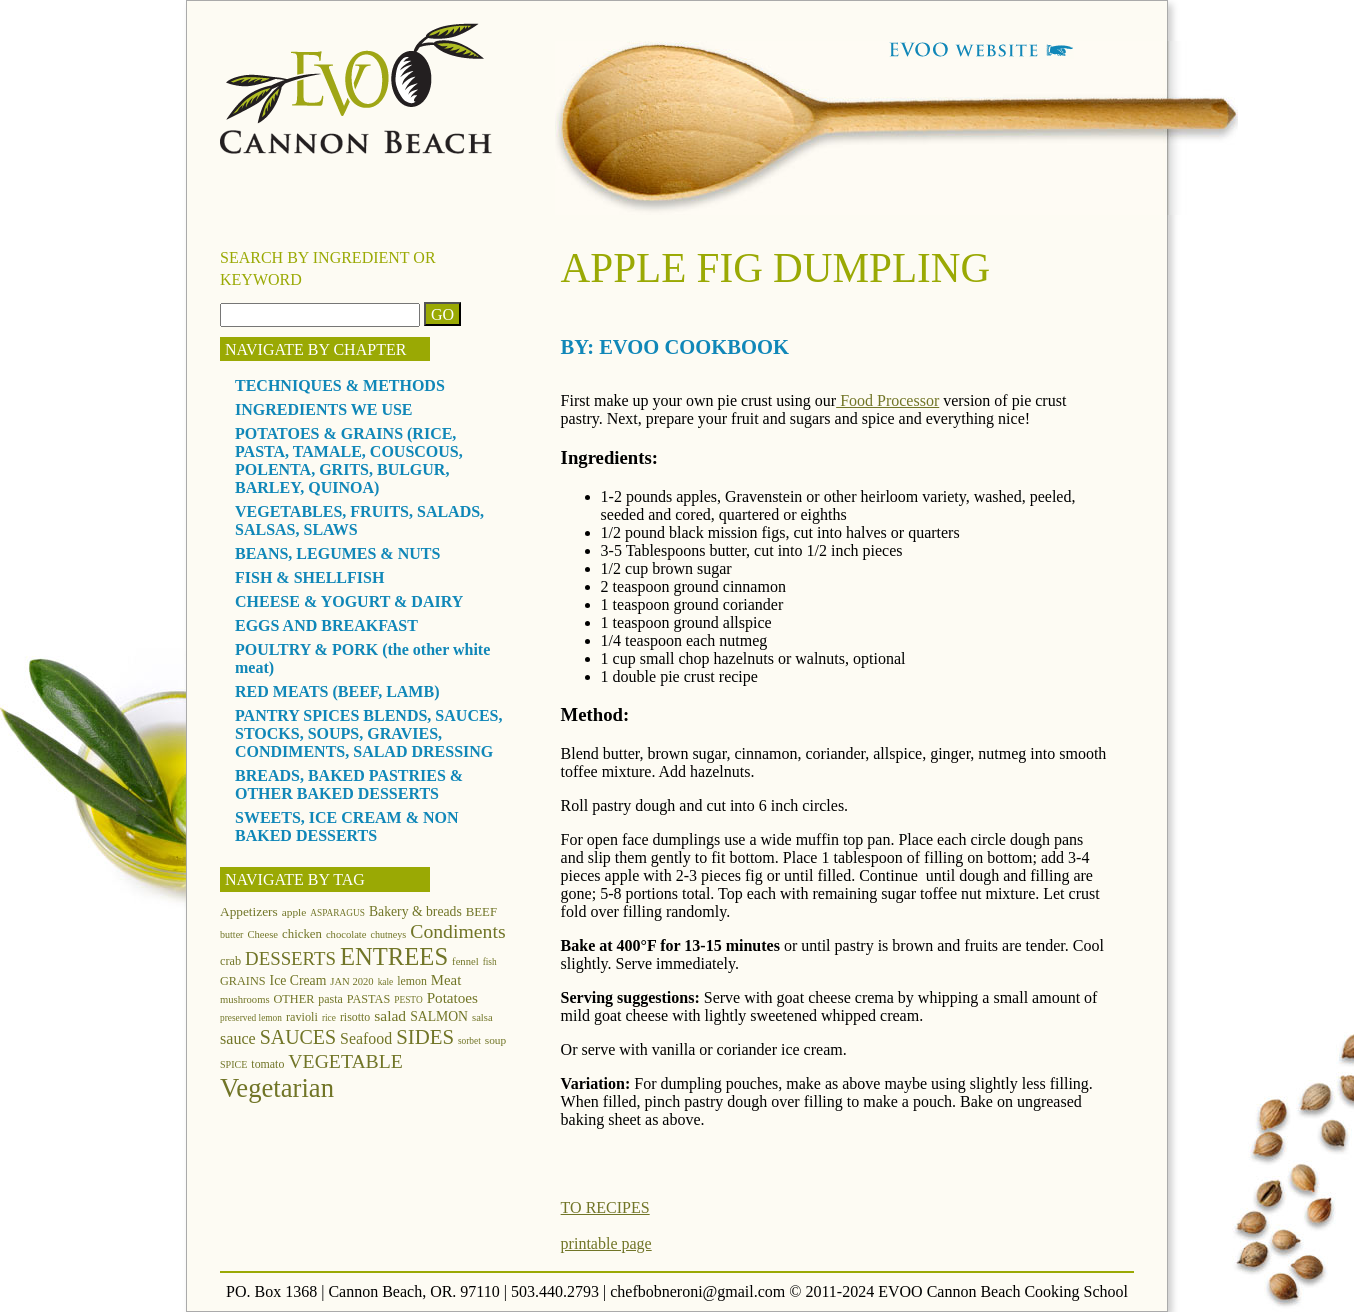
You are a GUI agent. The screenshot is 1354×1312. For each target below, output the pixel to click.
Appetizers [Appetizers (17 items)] (249, 911)
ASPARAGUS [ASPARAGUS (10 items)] (337, 913)
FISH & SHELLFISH (309, 577)
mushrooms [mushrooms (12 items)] (245, 999)
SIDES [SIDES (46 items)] (425, 1037)
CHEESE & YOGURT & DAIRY (349, 601)
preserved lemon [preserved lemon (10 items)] (251, 1018)
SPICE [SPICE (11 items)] (233, 1064)
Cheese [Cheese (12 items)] (262, 934)
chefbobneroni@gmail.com (697, 1291)
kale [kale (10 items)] (386, 982)
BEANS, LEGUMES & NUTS (337, 553)
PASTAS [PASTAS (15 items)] (369, 999)
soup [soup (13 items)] (495, 1040)
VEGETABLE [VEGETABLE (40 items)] (345, 1061)
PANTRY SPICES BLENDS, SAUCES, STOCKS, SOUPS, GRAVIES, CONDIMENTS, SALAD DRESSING (369, 733)
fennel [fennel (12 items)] (465, 961)
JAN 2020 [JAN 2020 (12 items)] (351, 981)
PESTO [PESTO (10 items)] (408, 1000)
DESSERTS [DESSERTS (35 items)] (290, 958)
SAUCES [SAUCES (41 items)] (298, 1037)
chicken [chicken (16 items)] (302, 934)
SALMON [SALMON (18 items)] (439, 1016)
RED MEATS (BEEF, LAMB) (337, 691)
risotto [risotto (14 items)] (355, 1017)
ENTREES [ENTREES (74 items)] (394, 956)
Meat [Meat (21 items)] (446, 980)
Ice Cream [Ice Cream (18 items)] (298, 980)
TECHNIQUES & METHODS (340, 385)
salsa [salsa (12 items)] (482, 1017)
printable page (606, 1243)
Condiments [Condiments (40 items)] (457, 931)
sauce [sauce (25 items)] (238, 1038)
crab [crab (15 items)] (230, 961)
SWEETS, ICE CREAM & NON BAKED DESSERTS (347, 826)
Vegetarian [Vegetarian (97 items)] (277, 1088)
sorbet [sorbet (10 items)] (469, 1041)
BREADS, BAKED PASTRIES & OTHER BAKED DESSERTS (349, 784)
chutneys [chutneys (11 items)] (389, 934)
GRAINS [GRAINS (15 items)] (243, 981)
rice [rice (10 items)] (329, 1018)
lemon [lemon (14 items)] (412, 981)
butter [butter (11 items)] (231, 934)
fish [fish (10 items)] (490, 962)
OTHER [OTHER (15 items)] (294, 999)
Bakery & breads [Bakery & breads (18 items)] (415, 911)
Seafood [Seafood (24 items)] (366, 1038)
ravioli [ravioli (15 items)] (302, 1017)
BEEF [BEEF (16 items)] (481, 912)
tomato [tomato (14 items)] (267, 1064)
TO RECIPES (605, 1207)
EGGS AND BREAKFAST (326, 625)
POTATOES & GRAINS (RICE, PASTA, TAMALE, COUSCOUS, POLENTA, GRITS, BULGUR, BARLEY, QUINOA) (349, 460)
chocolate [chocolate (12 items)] (346, 934)
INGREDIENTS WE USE (324, 409)
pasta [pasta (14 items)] (330, 999)
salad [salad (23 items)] (390, 1015)
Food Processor (887, 400)
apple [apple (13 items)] (294, 912)
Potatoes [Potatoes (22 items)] (452, 997)
